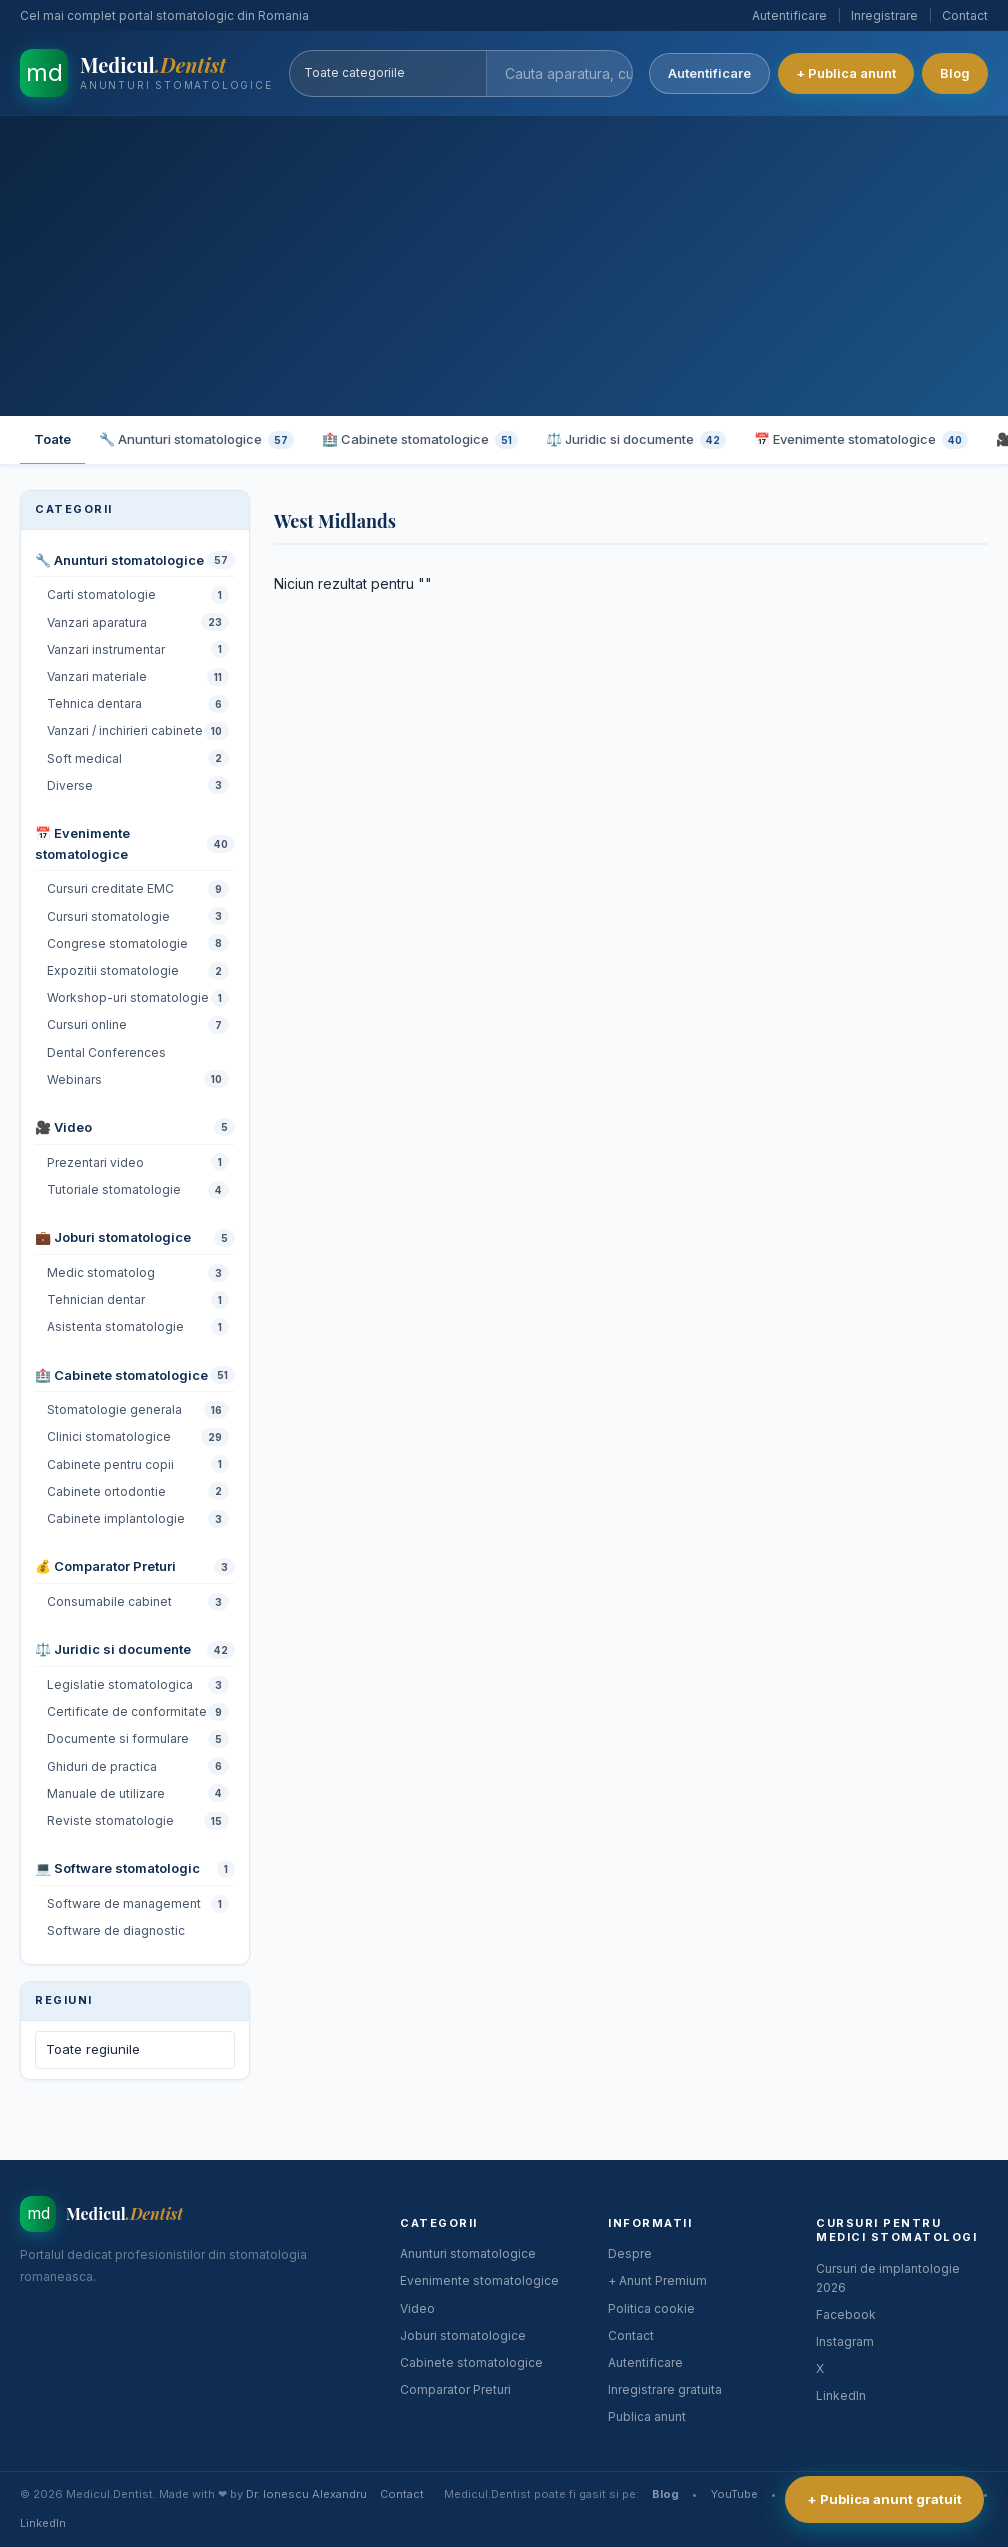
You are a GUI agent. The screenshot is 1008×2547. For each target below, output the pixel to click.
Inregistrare (884, 15)
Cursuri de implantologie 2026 (888, 2278)
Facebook (846, 2314)
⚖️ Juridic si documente (636, 440)
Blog (955, 73)
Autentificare (789, 15)
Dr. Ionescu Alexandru (306, 2494)
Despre (630, 2253)
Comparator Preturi (455, 2389)
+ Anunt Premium (657, 2280)
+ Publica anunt (846, 73)
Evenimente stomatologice (479, 2280)
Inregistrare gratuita (665, 2389)
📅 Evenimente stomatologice (861, 440)
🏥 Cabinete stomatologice (420, 440)
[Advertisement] (504, 266)
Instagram (845, 2341)
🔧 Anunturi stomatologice (196, 440)
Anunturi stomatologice (468, 2253)
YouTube (734, 2494)
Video (417, 2308)
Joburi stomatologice (463, 2335)
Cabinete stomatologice (471, 2362)
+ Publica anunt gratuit (884, 2499)
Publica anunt (647, 2416)
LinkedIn (841, 2395)
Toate (52, 439)
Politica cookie (651, 2308)
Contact (965, 15)
